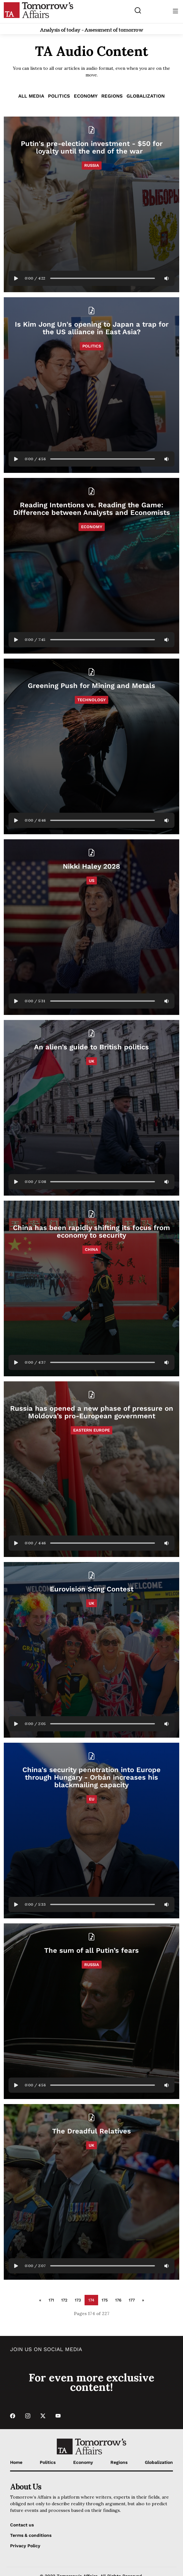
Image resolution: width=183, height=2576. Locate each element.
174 (91, 2300)
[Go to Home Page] (38, 10)
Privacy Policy (25, 2545)
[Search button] (138, 10)
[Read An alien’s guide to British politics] (91, 1108)
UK (91, 1061)
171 (51, 2300)
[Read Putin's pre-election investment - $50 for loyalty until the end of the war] (91, 204)
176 (118, 2300)
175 (105, 2300)
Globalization (146, 96)
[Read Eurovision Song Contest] (91, 1650)
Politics (59, 96)
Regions (112, 96)
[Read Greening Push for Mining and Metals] (91, 746)
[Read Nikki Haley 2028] (91, 927)
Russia (91, 165)
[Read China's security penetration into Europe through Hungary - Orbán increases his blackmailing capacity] (91, 1830)
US (91, 880)
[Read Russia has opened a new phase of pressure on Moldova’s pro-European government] (91, 1469)
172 (64, 2300)
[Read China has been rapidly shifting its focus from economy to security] (91, 1288)
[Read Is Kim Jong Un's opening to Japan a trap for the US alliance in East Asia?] (91, 385)
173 (78, 2300)
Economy (85, 96)
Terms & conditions (30, 2535)
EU (91, 1799)
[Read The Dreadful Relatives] (91, 2192)
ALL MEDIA (31, 96)
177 (132, 2300)
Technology (91, 699)
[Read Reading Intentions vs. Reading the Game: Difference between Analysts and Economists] (91, 566)
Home (16, 2462)
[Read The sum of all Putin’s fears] (91, 2011)
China (91, 1249)
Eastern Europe (91, 1430)
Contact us (22, 2524)
